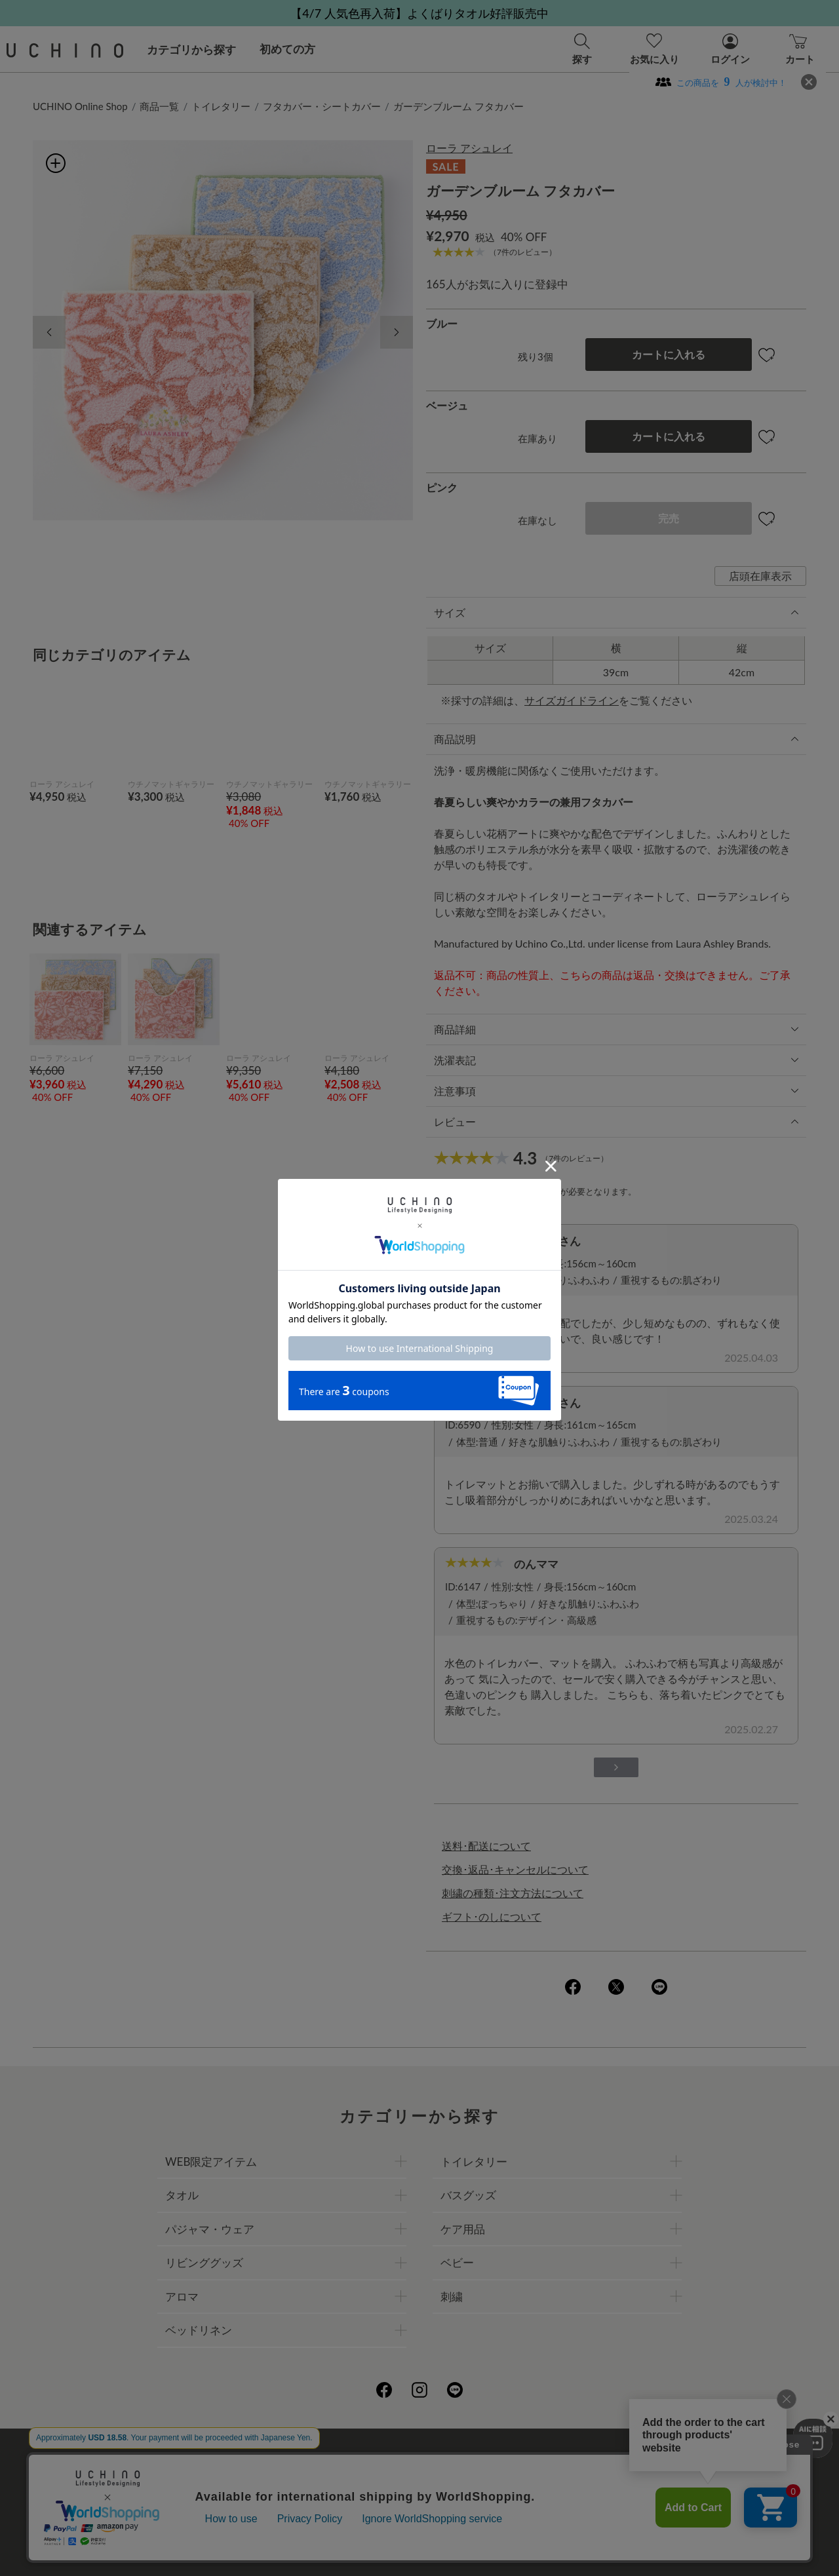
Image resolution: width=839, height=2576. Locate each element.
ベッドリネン (198, 2330)
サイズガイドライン (571, 700)
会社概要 (289, 2458)
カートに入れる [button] (668, 354)
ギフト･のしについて (491, 1916)
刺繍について (299, 2487)
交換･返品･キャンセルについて (515, 1869)
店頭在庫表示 (760, 575)
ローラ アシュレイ (469, 148)
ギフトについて (383, 2487)
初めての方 (287, 49)
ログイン (542, 1191)
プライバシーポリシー (377, 2458)
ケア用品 (462, 2229)
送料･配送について (486, 1845)
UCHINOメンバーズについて (503, 2487)
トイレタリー (220, 106)
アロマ (182, 2296)
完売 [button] (668, 518)
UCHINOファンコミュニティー (576, 2458)
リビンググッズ (204, 2262)
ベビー (457, 2262)
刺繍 (451, 2296)
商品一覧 (159, 106)
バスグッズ (468, 2195)
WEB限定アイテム (211, 2161)
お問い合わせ (419, 2516)
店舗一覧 (466, 2458)
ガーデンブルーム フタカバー (458, 106)
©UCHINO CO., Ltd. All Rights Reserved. (419, 2550)
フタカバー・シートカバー (322, 106)
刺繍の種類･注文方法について (512, 1893)
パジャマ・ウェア (209, 2229)
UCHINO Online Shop (80, 106)
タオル (182, 2195)
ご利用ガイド (220, 2458)
